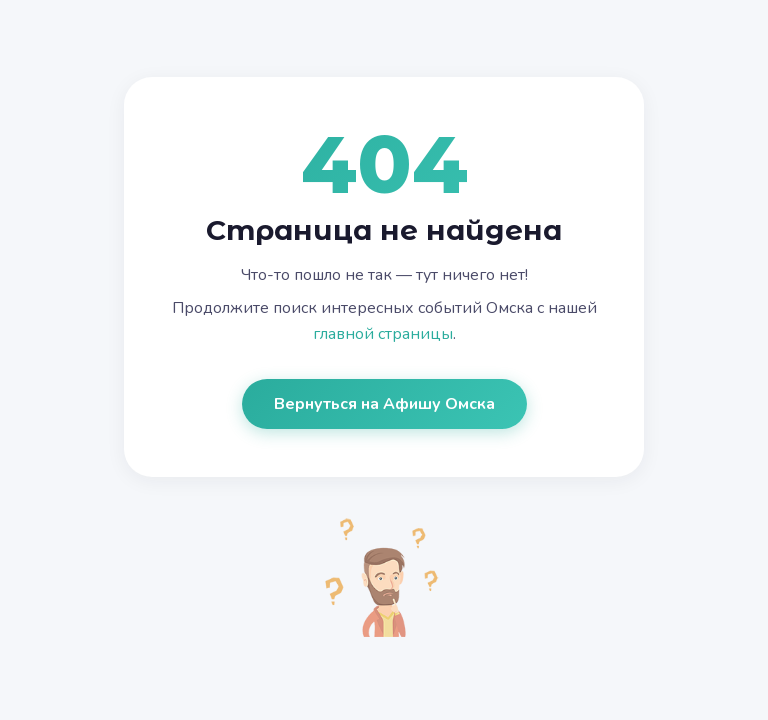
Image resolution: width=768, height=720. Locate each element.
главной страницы (383, 334)
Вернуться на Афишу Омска (384, 404)
